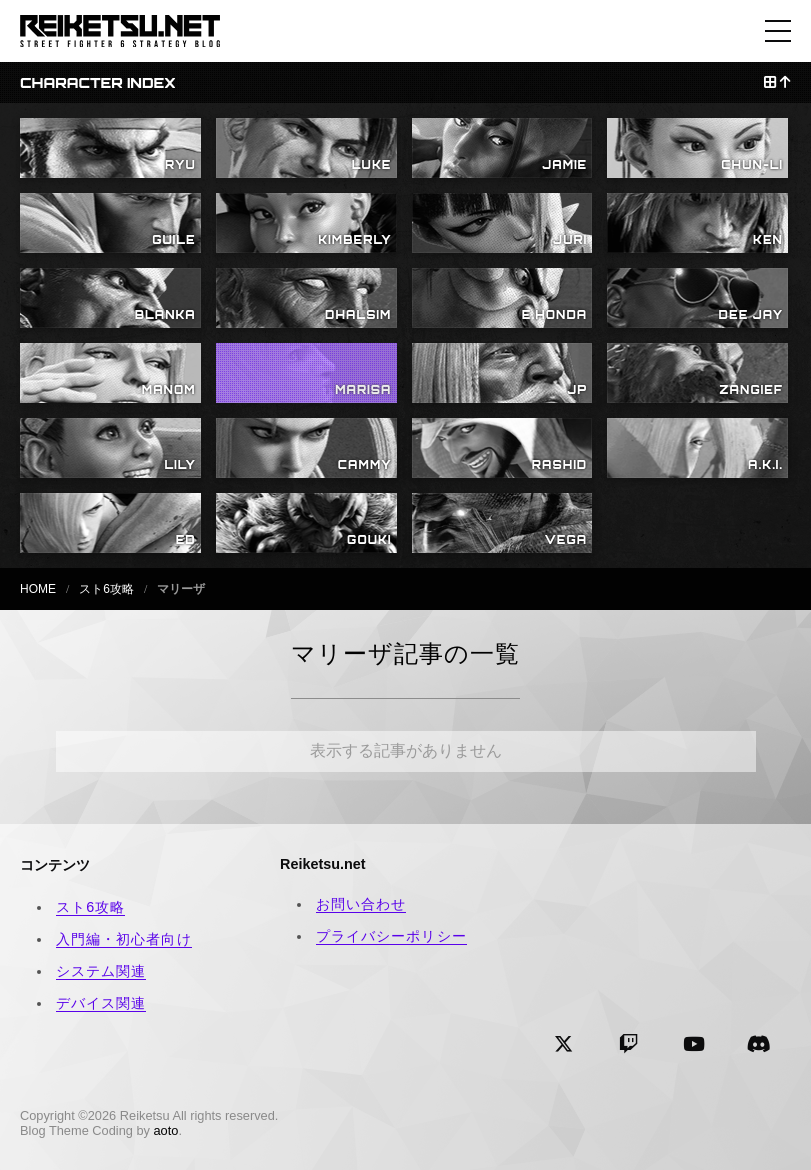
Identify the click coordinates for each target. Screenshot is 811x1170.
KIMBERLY (354, 240)
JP (578, 390)
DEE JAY (751, 315)
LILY (179, 465)
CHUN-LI (752, 165)
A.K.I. (765, 465)
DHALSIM (358, 315)
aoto (166, 1130)
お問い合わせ (361, 904)
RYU (180, 165)
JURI (570, 240)
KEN (768, 240)
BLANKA (165, 315)
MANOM (169, 390)
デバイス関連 (101, 1003)
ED (186, 540)
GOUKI (369, 540)
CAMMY (365, 465)
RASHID (560, 465)
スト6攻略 (106, 589)
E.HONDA (554, 315)
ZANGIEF (751, 390)
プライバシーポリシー (391, 936)
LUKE (372, 165)
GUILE (174, 240)
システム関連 (101, 971)
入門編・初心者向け (124, 939)
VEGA (566, 540)
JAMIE (564, 165)
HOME (38, 589)
